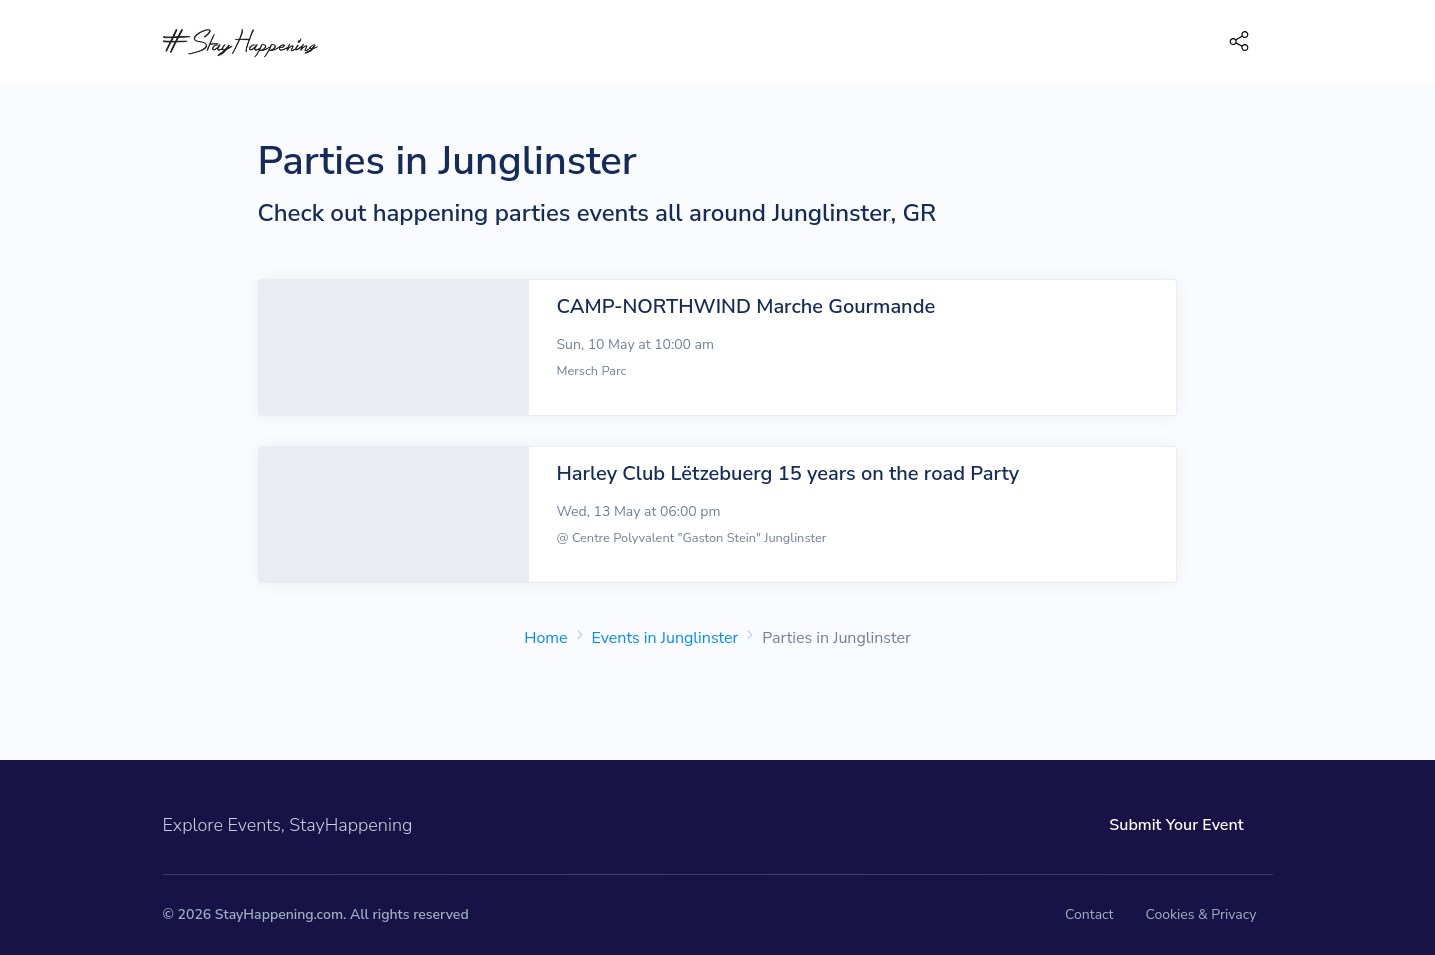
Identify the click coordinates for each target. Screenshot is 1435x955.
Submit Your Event (1176, 825)
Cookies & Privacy (1200, 914)
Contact (1089, 914)
